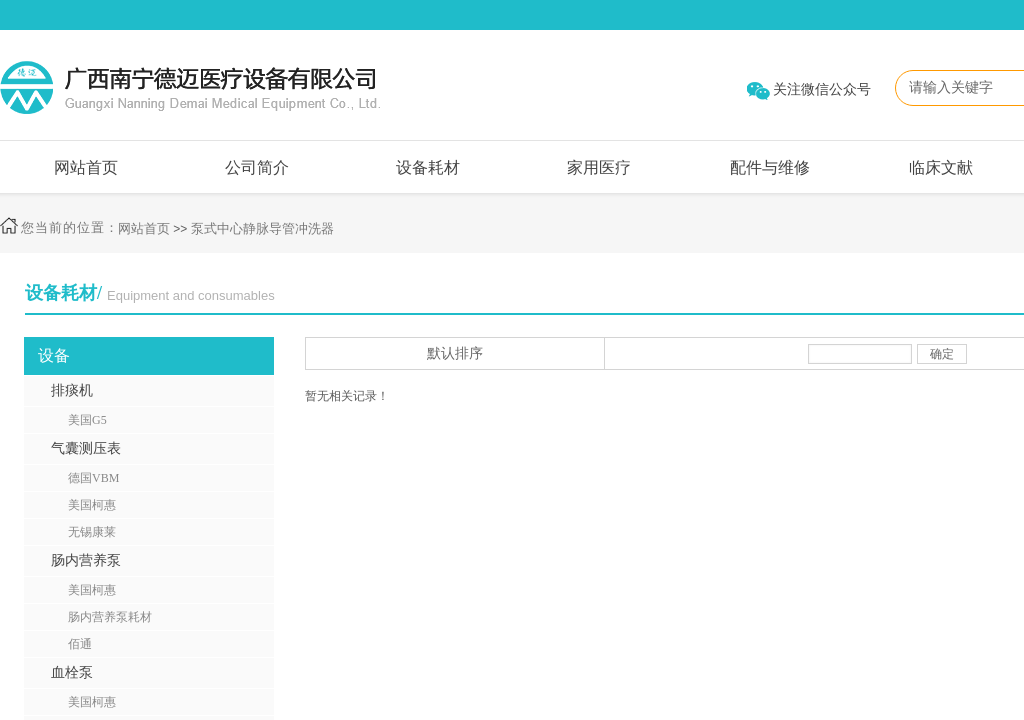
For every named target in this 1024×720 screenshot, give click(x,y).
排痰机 (72, 390)
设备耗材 (428, 167)
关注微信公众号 (822, 89)
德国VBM (93, 478)
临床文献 (941, 167)
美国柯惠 (92, 505)
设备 (54, 355)
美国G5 (87, 420)
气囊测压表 (86, 448)
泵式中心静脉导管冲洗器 (262, 228)
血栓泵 (72, 672)
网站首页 (86, 167)
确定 (942, 354)
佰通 (80, 644)
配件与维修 (770, 167)
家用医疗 (599, 167)
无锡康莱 (92, 532)
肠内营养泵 (86, 560)
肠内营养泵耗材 (110, 617)
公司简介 (257, 167)
